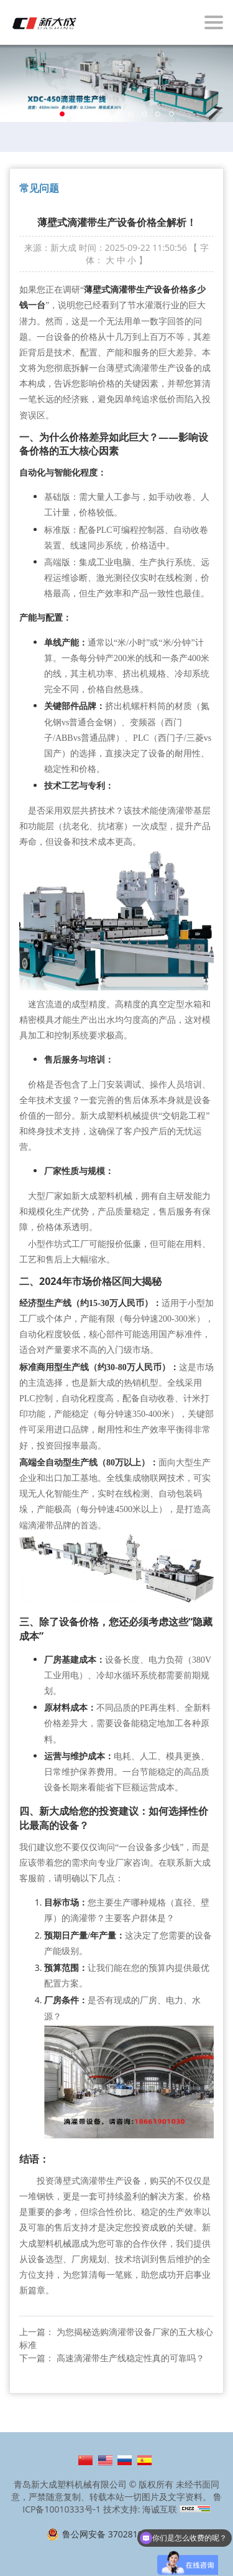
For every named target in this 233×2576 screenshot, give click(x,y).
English (105, 2460)
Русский (124, 2460)
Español (144, 2460)
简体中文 (85, 2460)
